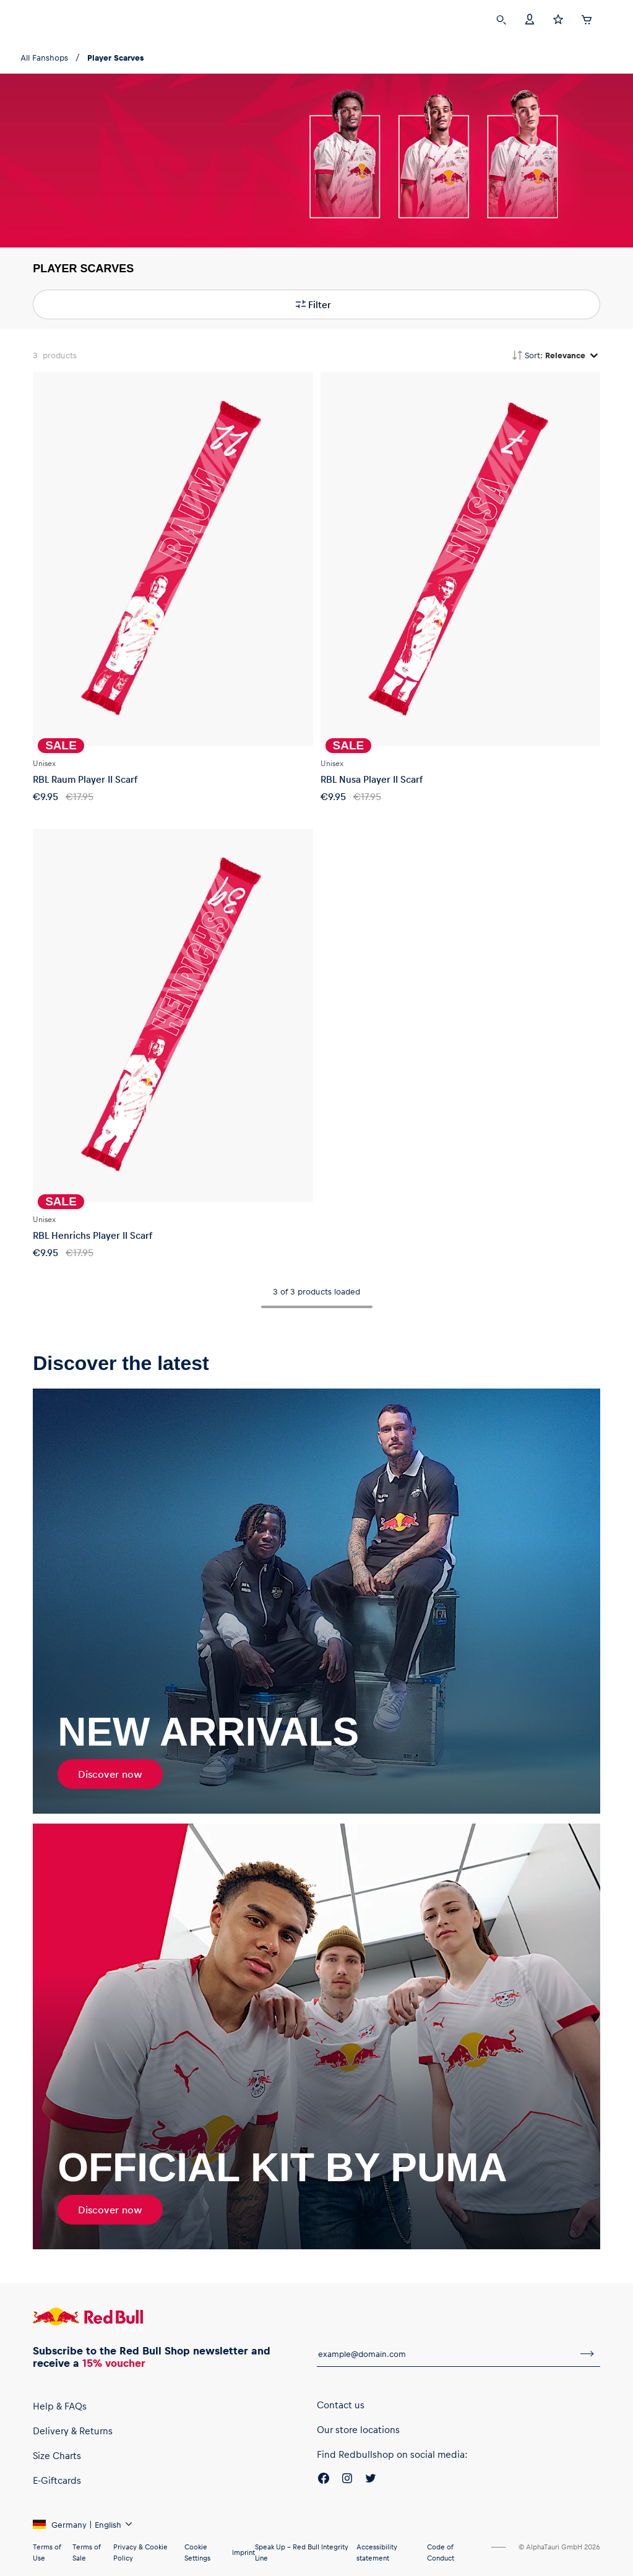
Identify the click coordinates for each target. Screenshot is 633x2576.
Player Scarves (115, 57)
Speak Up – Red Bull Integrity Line (301, 2552)
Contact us (340, 2404)
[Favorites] (558, 18)
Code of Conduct (440, 2552)
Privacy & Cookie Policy (140, 2552)
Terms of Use (47, 2552)
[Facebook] (323, 2480)
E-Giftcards (57, 2480)
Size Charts (57, 2455)
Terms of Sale (86, 2552)
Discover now (110, 1773)
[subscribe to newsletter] (587, 2353)
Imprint (243, 2552)
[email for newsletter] (445, 2353)
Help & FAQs (60, 2406)
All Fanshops (44, 57)
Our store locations (358, 2429)
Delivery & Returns (73, 2430)
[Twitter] (370, 2480)
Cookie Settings (197, 2552)
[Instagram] (347, 2480)
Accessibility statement (376, 2552)
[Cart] (586, 18)
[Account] (529, 18)
